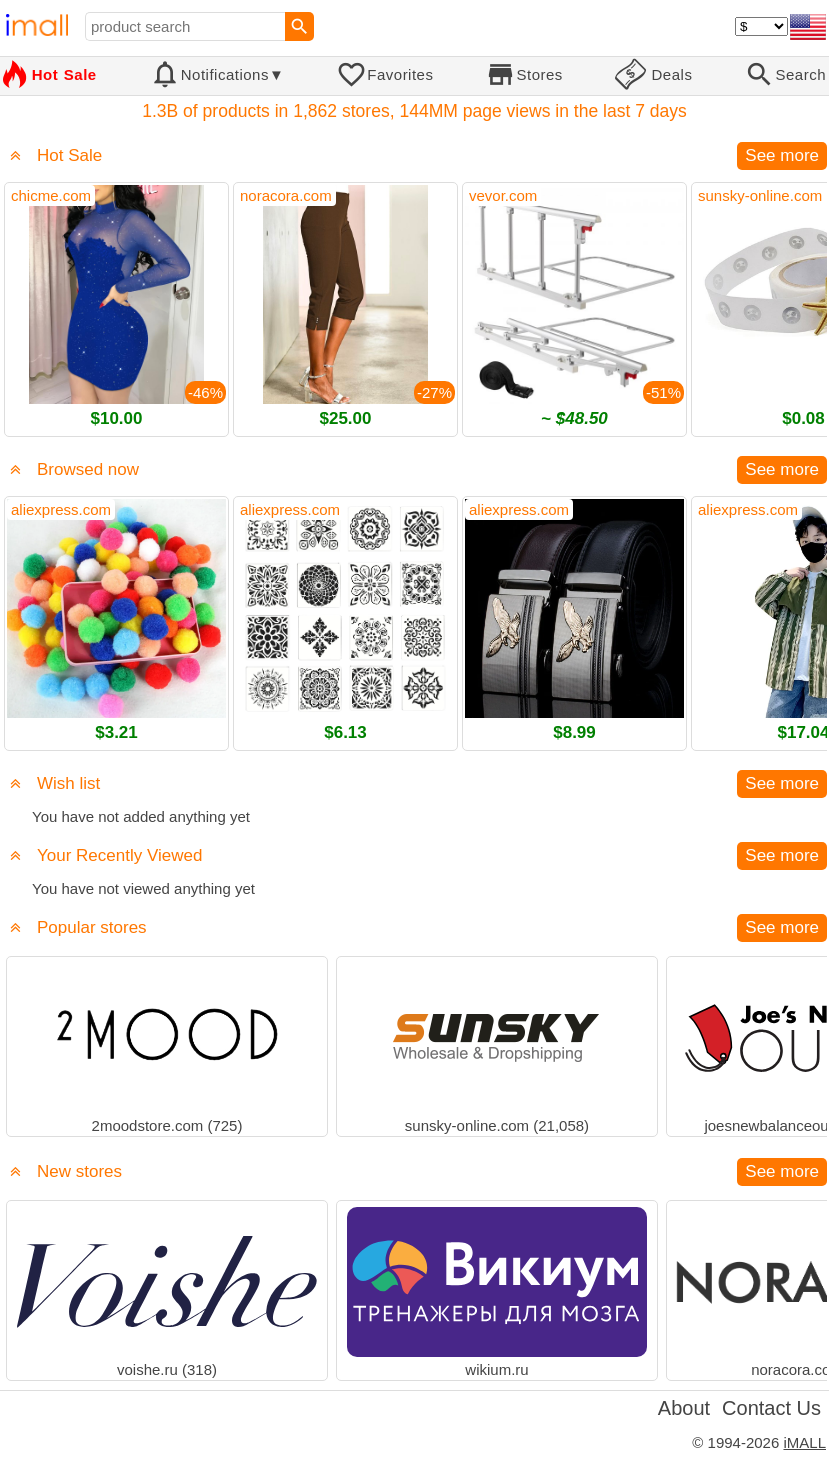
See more (782, 155)
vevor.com (503, 195)
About (684, 1408)
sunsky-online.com (760, 195)
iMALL (804, 1442)
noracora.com (286, 195)
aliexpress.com (61, 509)
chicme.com (51, 195)
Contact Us (771, 1408)
